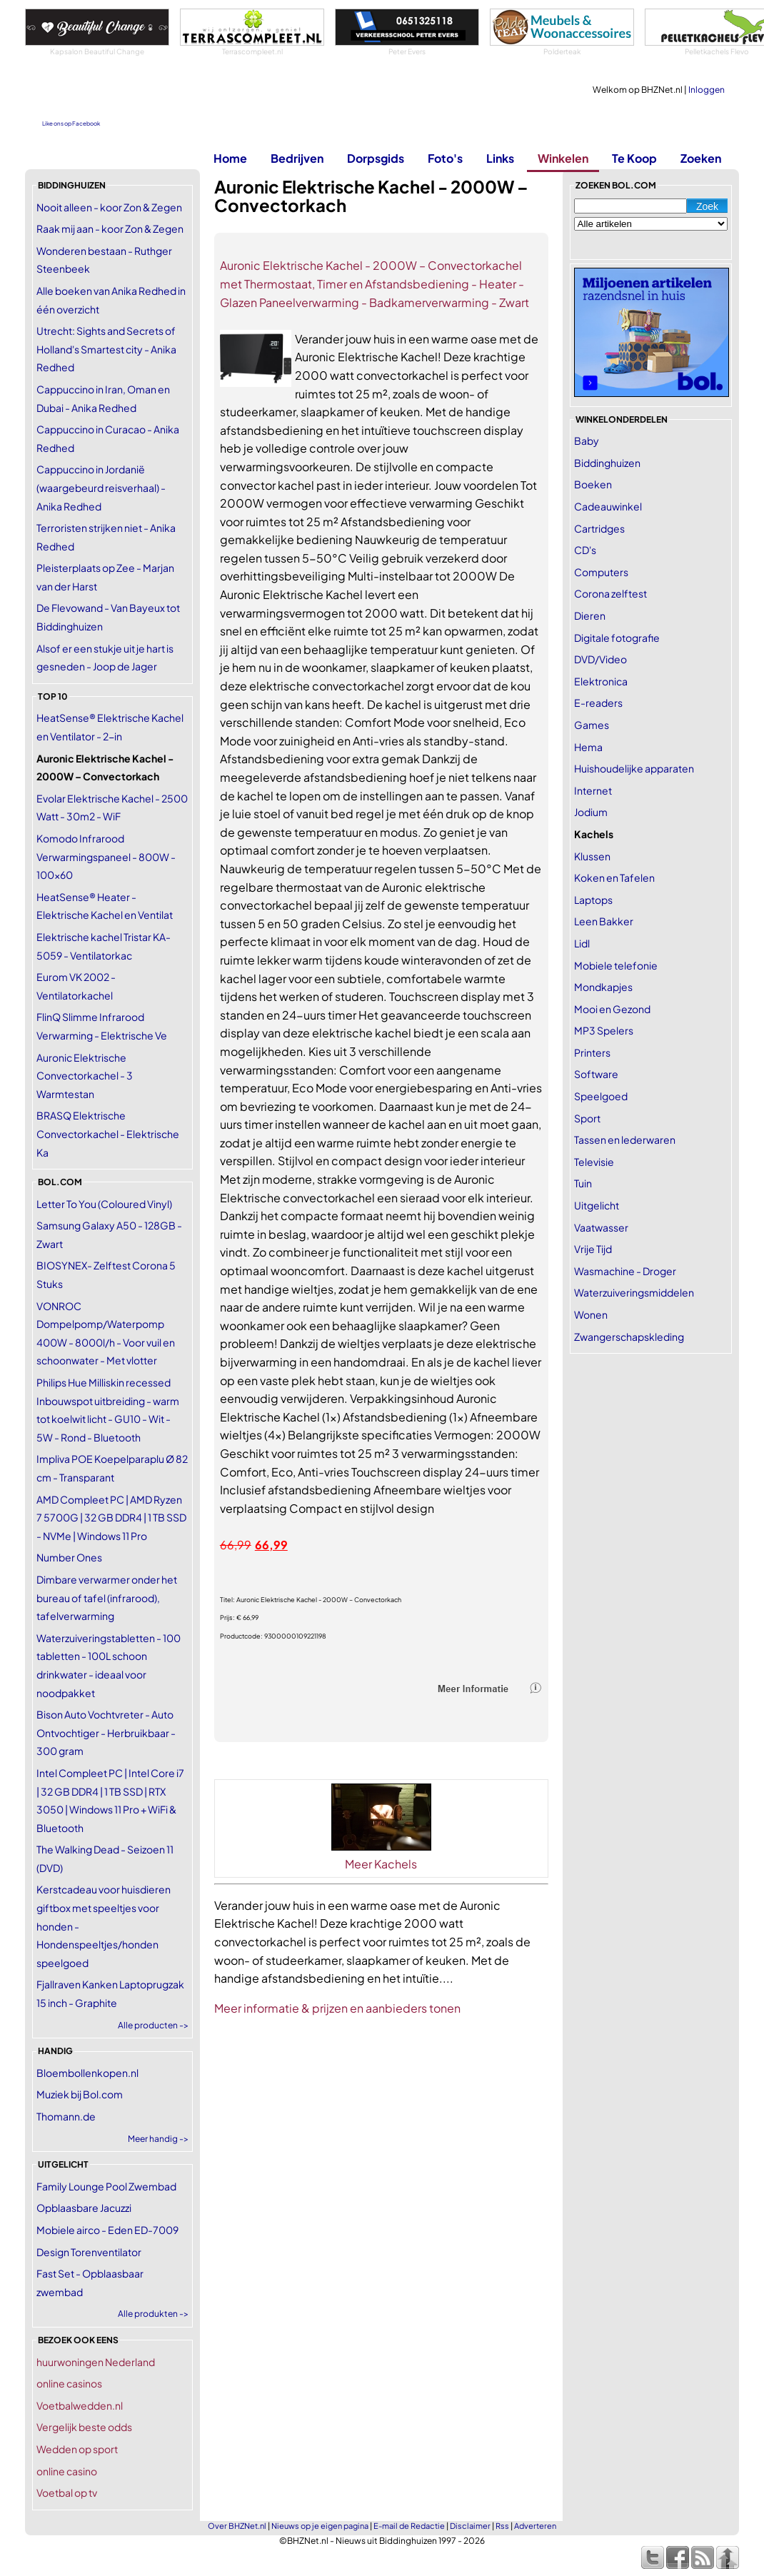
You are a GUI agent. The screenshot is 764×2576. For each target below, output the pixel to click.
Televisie (594, 1161)
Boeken (593, 484)
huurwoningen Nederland (95, 2361)
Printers (592, 1052)
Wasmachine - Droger (625, 1270)
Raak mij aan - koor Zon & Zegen (110, 228)
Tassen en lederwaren (624, 1139)
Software (596, 1073)
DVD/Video (600, 659)
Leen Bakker (603, 921)
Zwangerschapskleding (629, 1336)
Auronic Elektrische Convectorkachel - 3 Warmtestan (84, 1075)
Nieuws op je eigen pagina (319, 2525)
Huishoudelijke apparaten (634, 768)
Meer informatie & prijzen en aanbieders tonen (337, 2008)
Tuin (583, 1183)
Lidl (582, 943)
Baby (586, 440)
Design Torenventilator (88, 2251)
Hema (588, 746)
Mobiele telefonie (616, 965)
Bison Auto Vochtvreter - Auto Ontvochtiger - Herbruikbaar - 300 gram (106, 1732)
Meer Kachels (381, 1863)
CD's (585, 549)
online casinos (69, 2383)
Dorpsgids (375, 158)
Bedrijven (297, 158)
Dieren (589, 615)
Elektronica (601, 681)
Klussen (592, 856)
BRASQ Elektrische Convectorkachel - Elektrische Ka (107, 1133)
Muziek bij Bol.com (79, 2094)
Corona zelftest (610, 593)
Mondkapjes (603, 986)
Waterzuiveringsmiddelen (634, 1292)
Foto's (445, 158)
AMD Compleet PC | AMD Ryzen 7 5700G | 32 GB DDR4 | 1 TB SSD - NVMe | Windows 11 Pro (111, 1517)
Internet (593, 790)
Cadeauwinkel (608, 506)
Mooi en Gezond (612, 1008)
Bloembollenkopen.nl (87, 2072)
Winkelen (563, 158)
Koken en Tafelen (614, 877)
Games (591, 724)
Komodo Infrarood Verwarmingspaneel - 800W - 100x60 (106, 856)
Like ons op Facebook (71, 123)
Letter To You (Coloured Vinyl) (104, 1203)
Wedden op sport (77, 2448)
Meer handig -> (158, 2138)
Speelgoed (601, 1096)
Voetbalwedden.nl (79, 2405)
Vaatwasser (601, 1227)
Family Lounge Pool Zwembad (106, 2186)
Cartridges (599, 528)
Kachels (593, 833)
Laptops (593, 899)
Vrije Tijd (593, 1248)
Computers (601, 571)
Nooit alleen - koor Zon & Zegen (109, 207)
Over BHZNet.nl (237, 2525)
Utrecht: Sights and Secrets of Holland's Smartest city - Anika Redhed (106, 348)
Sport (587, 1118)
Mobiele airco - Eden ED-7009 (107, 2229)
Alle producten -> (153, 2025)
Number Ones (69, 1557)
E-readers (598, 702)
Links (500, 158)
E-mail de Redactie (409, 2525)
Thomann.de (66, 2116)
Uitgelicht (596, 1205)
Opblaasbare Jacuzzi (83, 2207)
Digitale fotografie (617, 637)
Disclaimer (470, 2525)
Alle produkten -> (153, 2313)
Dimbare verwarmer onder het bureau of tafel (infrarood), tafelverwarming (106, 1597)
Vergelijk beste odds (84, 2426)
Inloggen (706, 89)
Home (230, 158)
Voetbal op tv (66, 2492)
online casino (66, 2471)
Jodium (591, 811)
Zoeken (700, 158)
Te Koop (634, 158)
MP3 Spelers (603, 1030)
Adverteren (535, 2525)
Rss (502, 2525)
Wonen (591, 1314)
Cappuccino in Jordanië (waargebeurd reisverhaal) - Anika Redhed (101, 487)
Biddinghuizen (607, 462)
